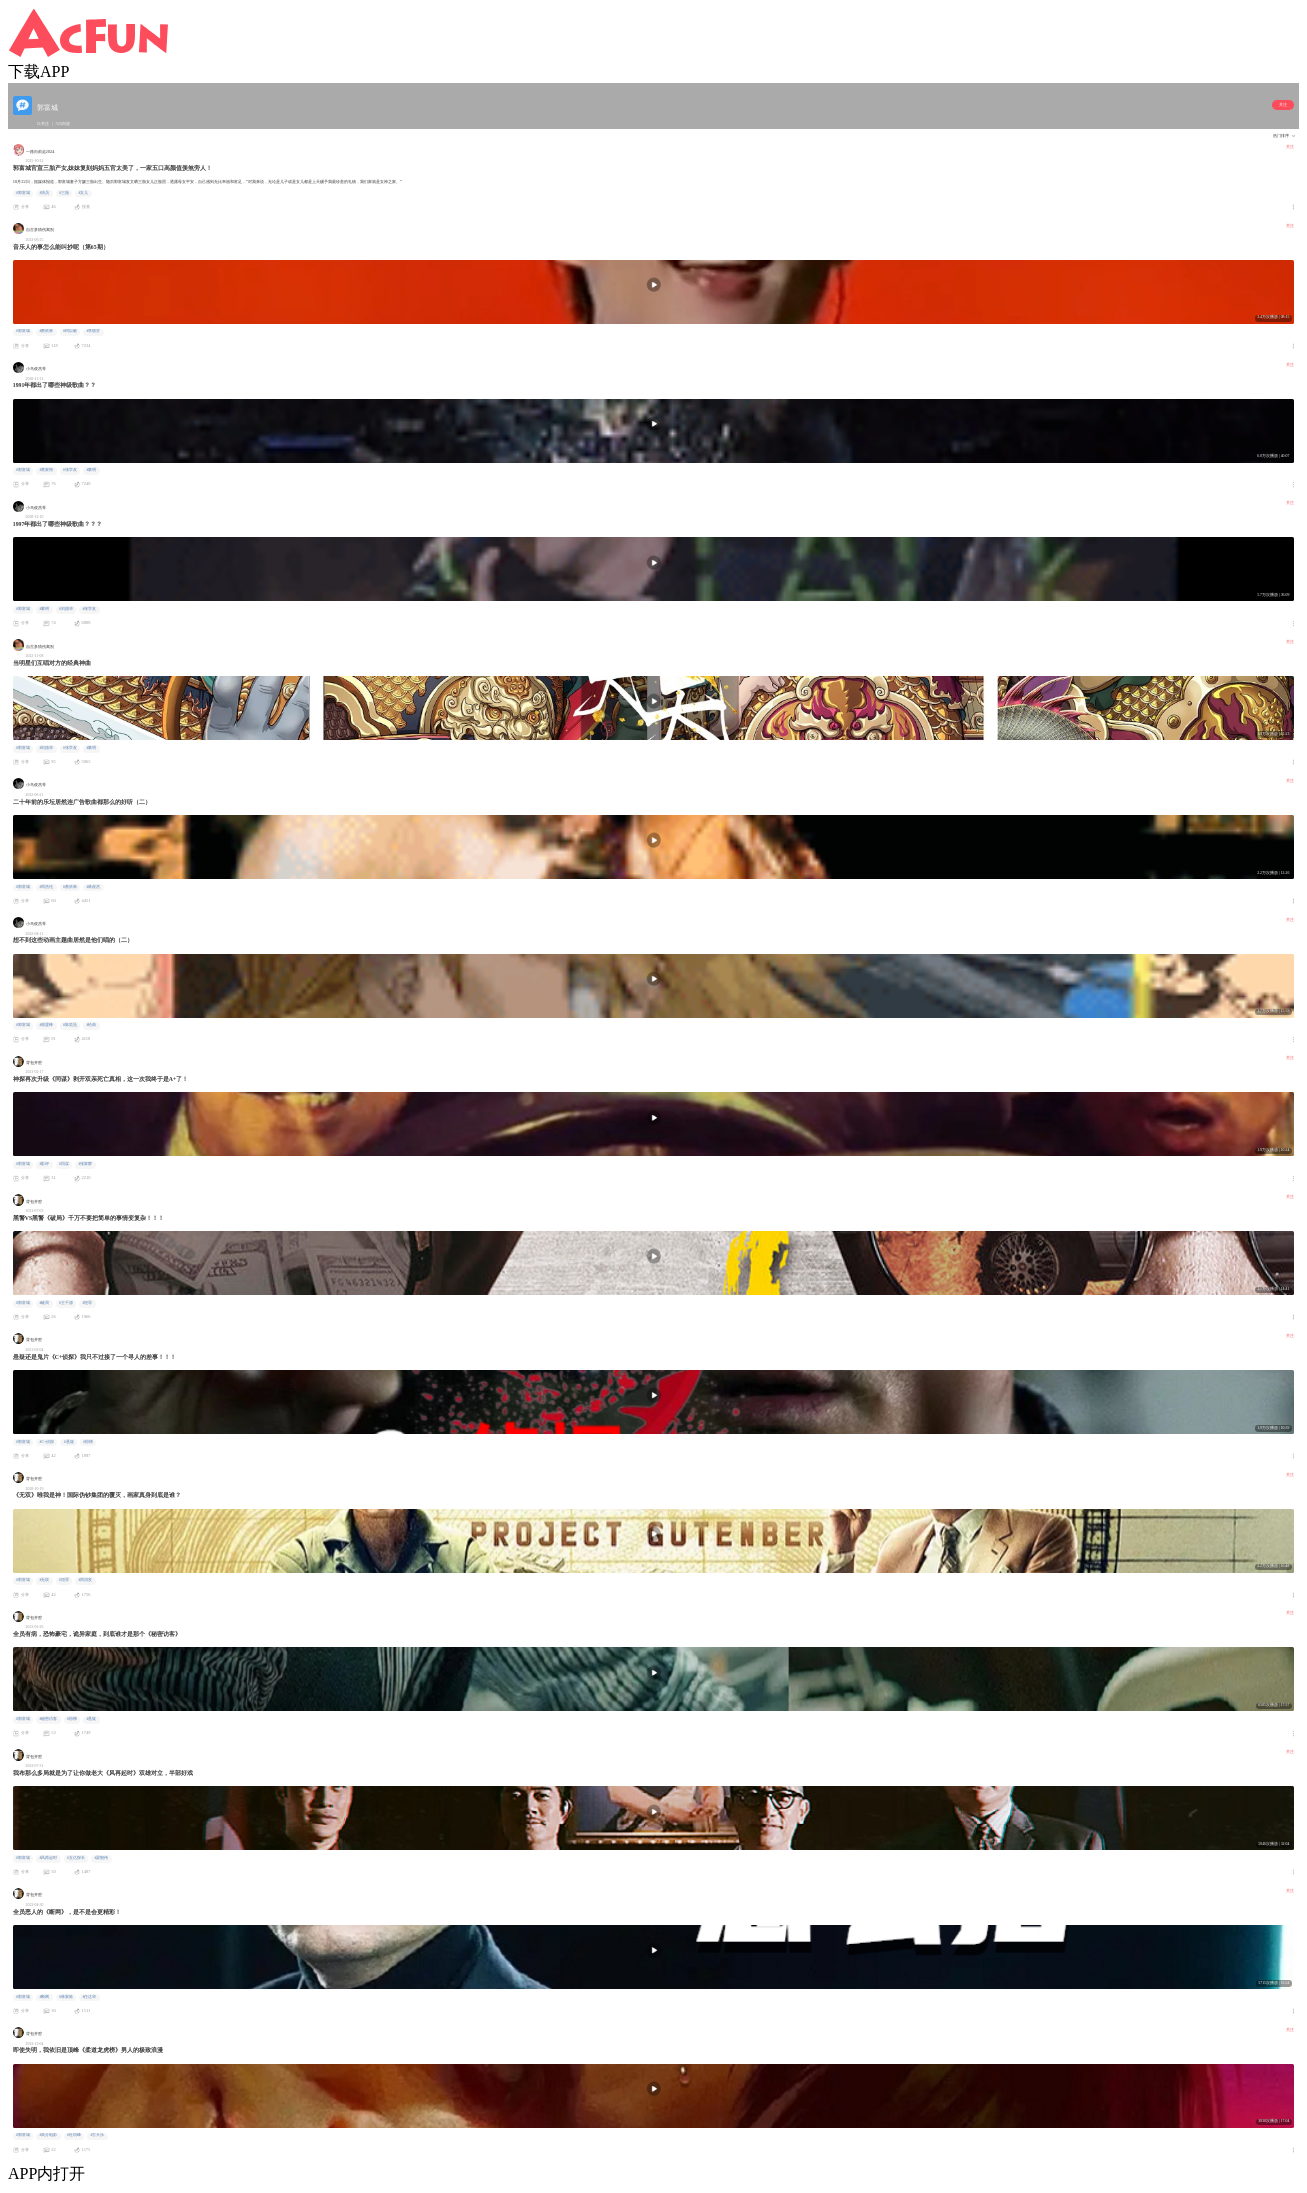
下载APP (38, 71)
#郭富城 (23, 193)
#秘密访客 (48, 1719)
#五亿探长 (76, 1858)
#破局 (44, 1303)
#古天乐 (97, 2135)
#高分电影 (48, 2135)
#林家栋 (66, 1997)
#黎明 (91, 470)
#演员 (44, 193)
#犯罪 (87, 1303)
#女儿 (83, 193)
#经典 (91, 1025)
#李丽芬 (93, 331)
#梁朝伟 (101, 1858)
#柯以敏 (70, 331)
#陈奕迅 (70, 1025)
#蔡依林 (46, 331)
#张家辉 (85, 1164)
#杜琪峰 (74, 2135)
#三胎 (64, 193)
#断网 (44, 1997)
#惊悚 (88, 1442)
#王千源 (66, 1303)
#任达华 (89, 1997)
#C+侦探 (46, 1442)
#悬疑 (69, 1442)
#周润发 (85, 1580)
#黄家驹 (46, 470)
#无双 (44, 1580)
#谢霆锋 (46, 1025)
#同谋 (64, 1164)
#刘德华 (66, 609)
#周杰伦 (46, 887)
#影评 (44, 1164)
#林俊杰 (93, 887)
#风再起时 (48, 1858)
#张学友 (70, 470)
